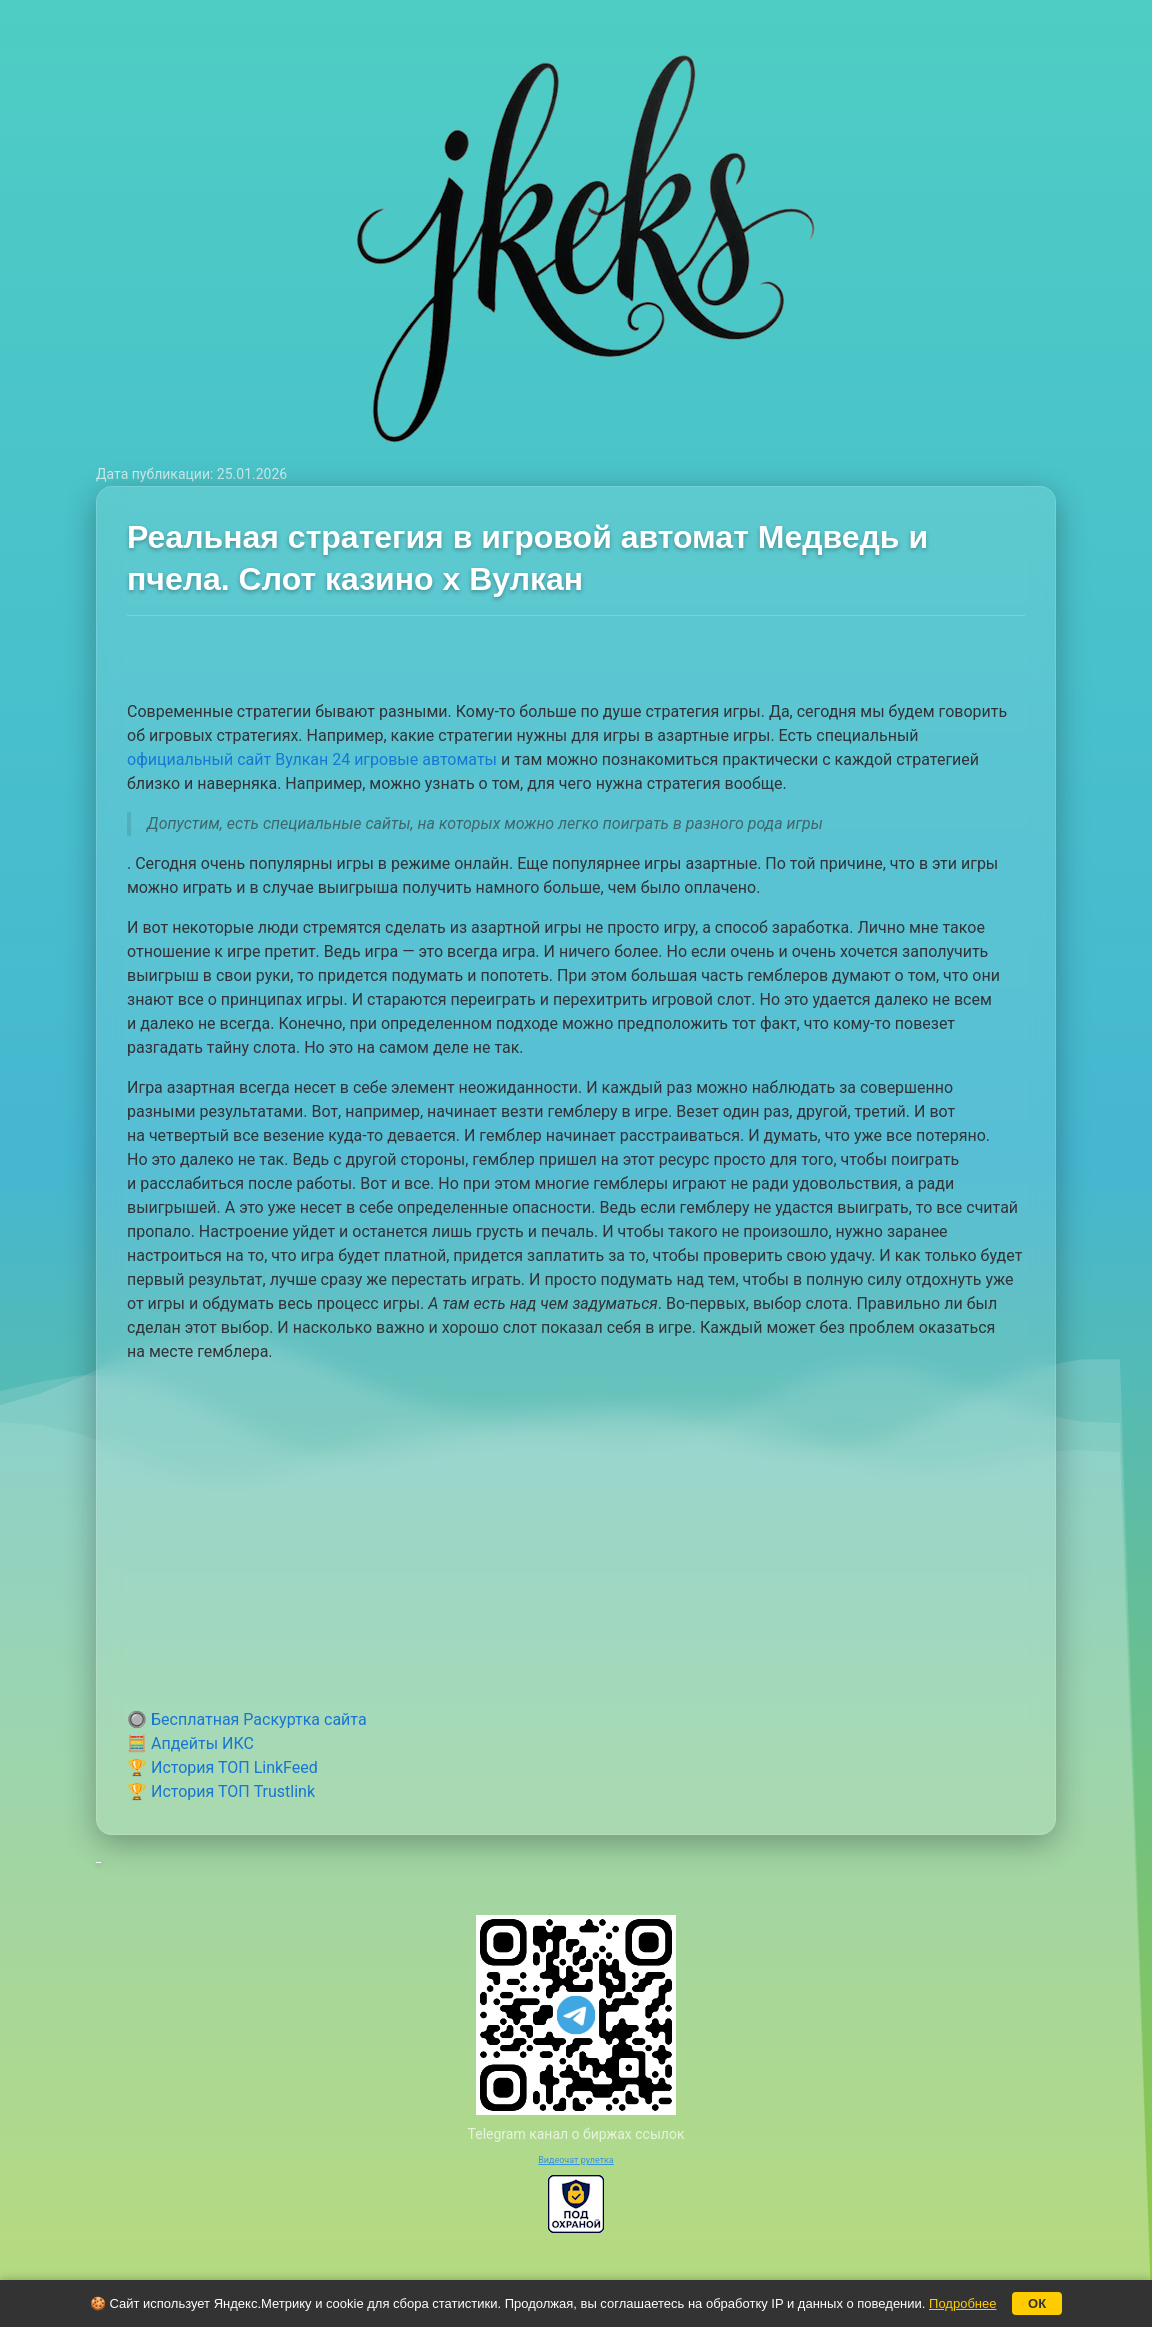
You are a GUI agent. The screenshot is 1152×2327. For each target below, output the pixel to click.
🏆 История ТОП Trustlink (221, 1791)
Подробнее (962, 2303)
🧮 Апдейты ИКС (190, 1743)
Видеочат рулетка (576, 2160)
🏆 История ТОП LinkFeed (222, 1767)
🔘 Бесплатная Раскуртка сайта (247, 1719)
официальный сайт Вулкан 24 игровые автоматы (312, 759)
